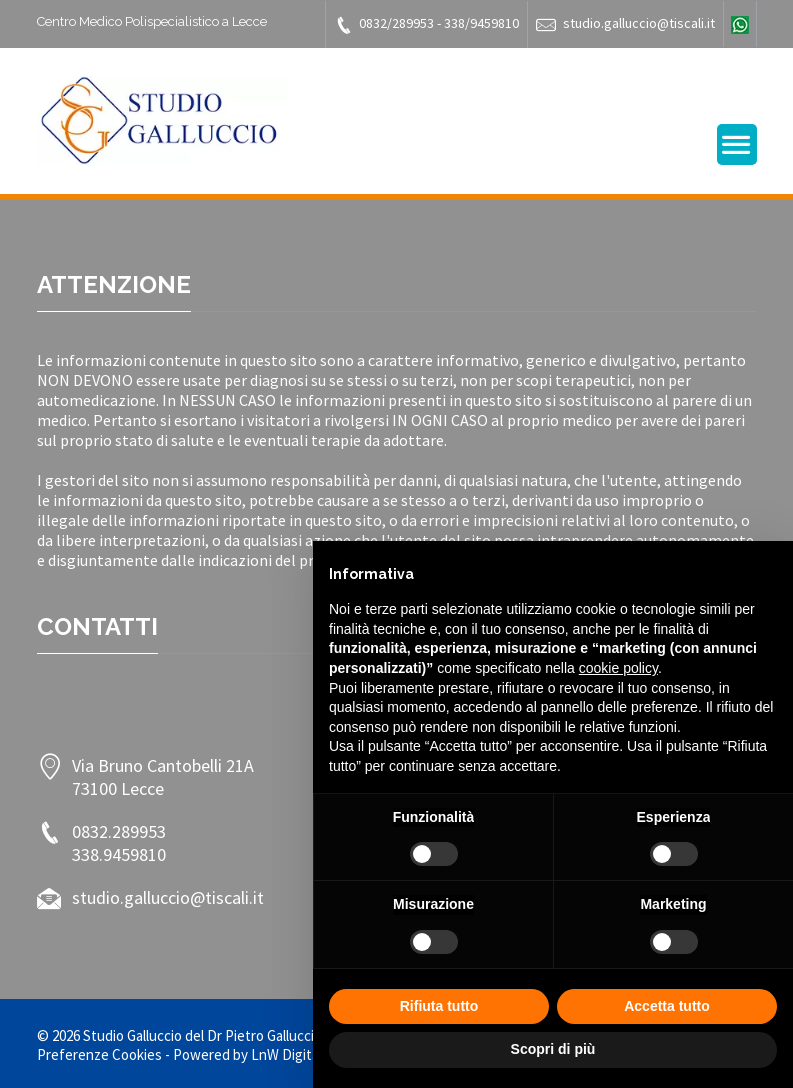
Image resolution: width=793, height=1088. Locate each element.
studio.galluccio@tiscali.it (625, 24)
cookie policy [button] (618, 668)
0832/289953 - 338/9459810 (426, 24)
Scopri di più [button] (553, 1049)
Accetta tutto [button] (667, 1006)
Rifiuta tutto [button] (439, 1006)
